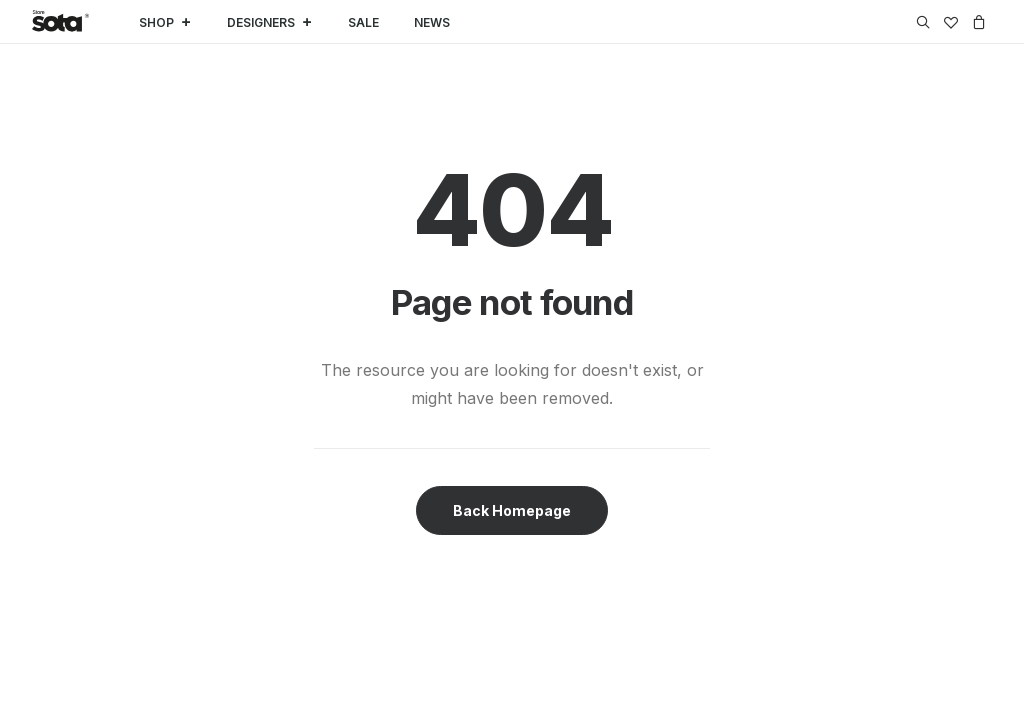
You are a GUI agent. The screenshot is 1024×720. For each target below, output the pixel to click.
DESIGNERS (270, 22)
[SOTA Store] (60, 22)
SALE (363, 22)
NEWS (432, 22)
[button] (926, 22)
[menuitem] (926, 22)
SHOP (165, 22)
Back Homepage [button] (512, 510)
